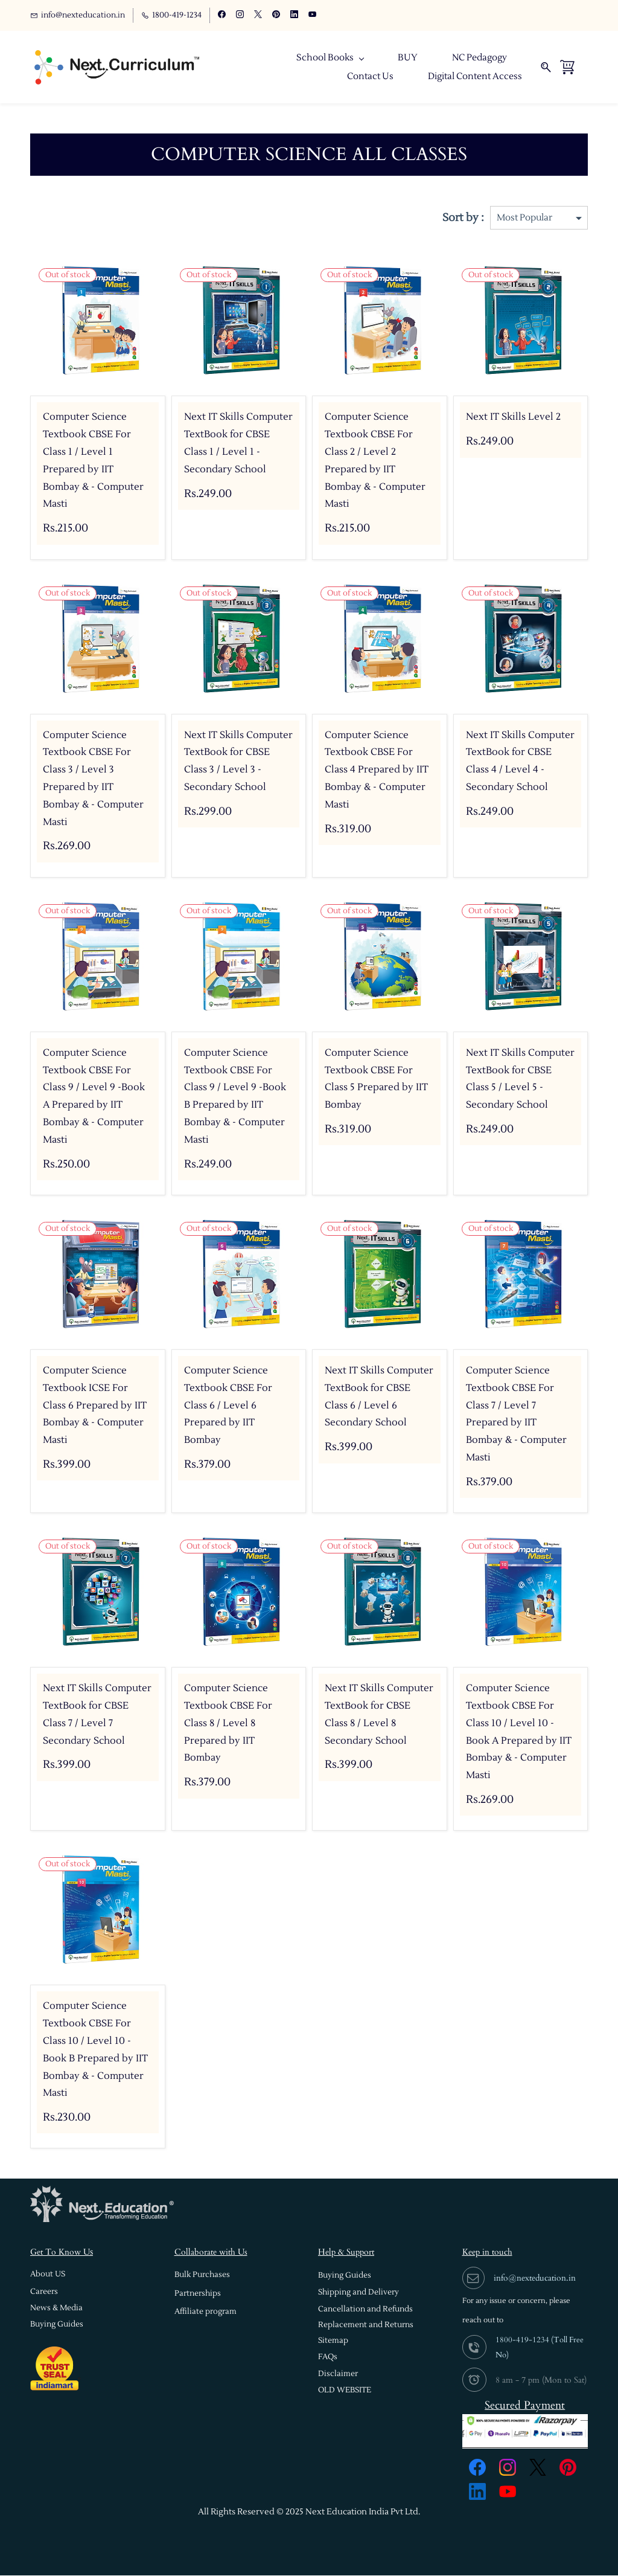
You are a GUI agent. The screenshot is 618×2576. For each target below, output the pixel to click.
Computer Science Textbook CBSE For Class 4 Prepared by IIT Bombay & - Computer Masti (376, 770)
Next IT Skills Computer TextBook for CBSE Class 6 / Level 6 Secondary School (379, 1397)
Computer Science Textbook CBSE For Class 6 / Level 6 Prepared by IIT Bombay (228, 1406)
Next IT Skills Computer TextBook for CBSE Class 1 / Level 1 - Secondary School (238, 443)
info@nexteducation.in (535, 2278)
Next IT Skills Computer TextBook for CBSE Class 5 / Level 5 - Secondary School (520, 1079)
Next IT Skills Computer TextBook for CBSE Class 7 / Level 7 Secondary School (97, 1715)
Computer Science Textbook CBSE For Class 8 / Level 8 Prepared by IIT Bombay (228, 1723)
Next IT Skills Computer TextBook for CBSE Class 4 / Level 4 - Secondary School (520, 762)
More (510, 67)
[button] (47, 2275)
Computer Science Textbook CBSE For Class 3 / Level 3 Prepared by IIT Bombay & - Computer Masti (93, 779)
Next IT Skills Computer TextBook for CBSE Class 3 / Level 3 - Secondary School (238, 762)
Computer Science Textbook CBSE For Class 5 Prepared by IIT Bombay (376, 1079)
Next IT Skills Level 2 (513, 417)
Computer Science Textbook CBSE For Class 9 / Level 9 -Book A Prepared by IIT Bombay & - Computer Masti (94, 1096)
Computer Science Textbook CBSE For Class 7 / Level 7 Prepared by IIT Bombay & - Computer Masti (516, 1414)
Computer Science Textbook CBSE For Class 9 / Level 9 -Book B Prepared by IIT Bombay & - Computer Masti (235, 1096)
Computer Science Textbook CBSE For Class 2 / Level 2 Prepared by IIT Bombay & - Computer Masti (375, 460)
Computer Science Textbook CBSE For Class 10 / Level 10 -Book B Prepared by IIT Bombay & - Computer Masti (95, 2049)
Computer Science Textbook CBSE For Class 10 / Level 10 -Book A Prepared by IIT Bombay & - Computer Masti (519, 1732)
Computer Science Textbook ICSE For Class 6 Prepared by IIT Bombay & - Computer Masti (95, 1406)
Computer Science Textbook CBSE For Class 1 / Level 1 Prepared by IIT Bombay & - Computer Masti (93, 460)
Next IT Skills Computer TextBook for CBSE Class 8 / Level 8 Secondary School (379, 1715)
